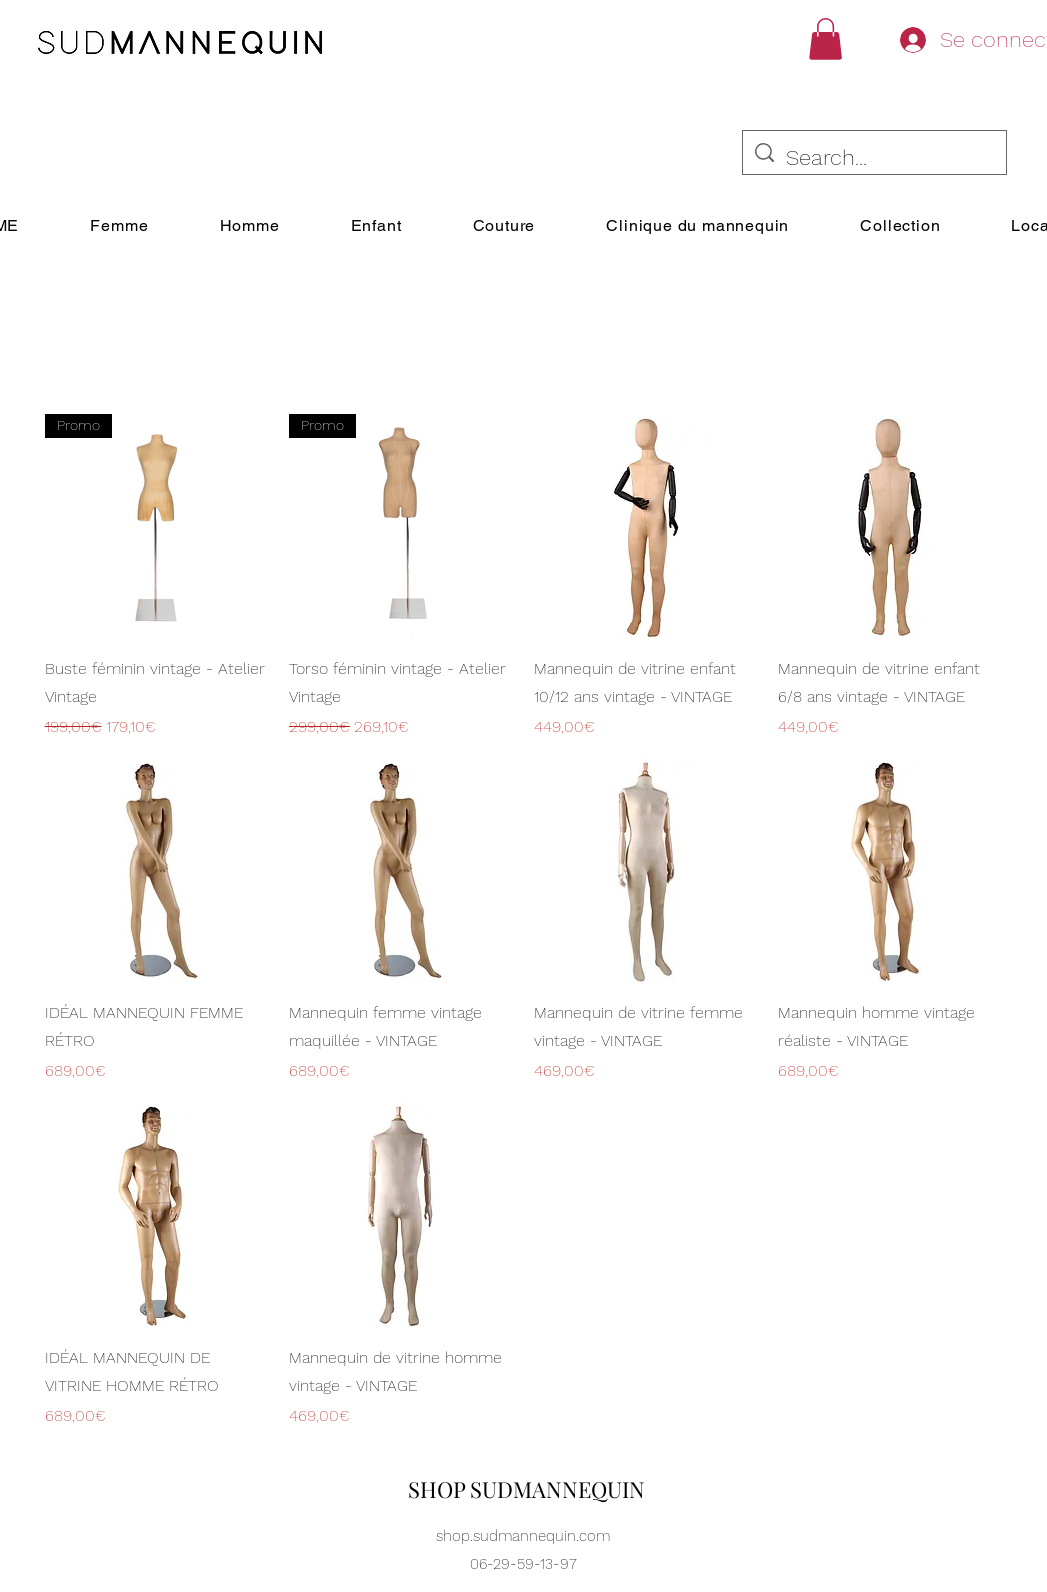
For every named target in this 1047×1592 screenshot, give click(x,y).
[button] (825, 39)
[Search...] (874, 158)
